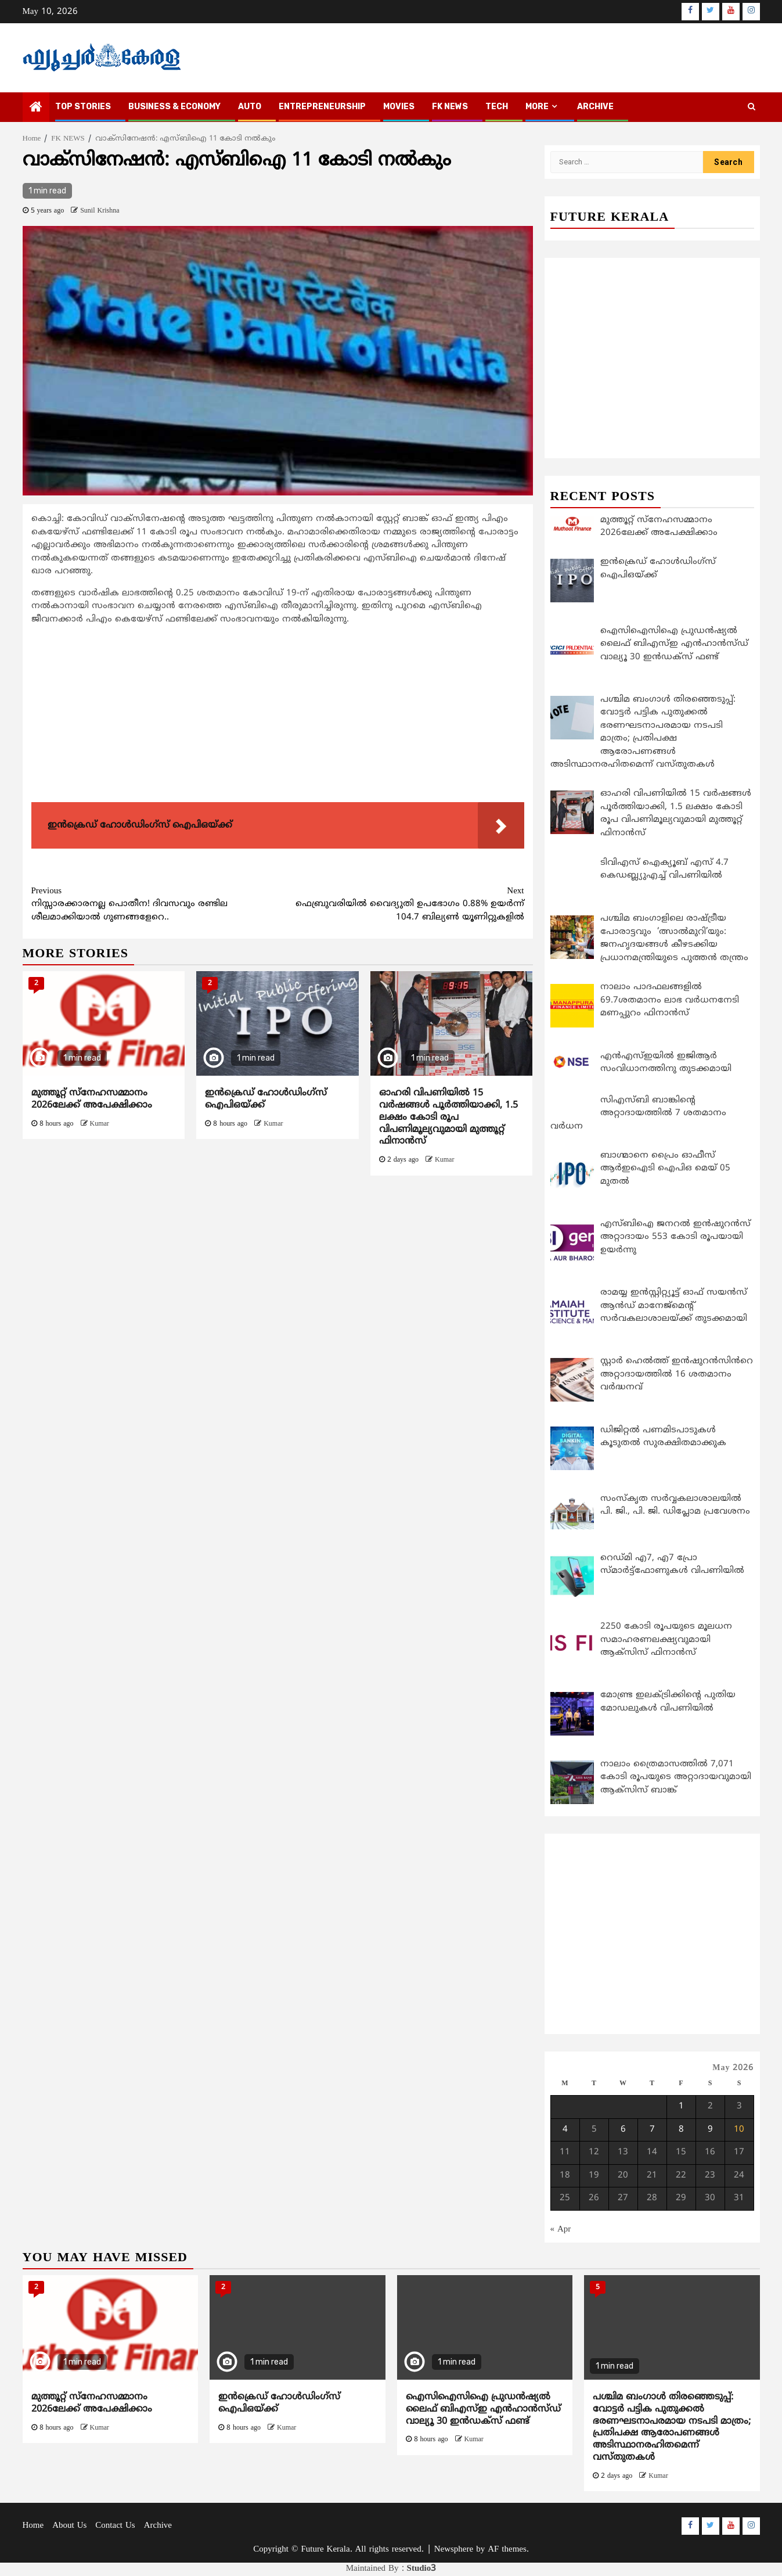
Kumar (99, 1124)
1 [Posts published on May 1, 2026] (681, 2106)
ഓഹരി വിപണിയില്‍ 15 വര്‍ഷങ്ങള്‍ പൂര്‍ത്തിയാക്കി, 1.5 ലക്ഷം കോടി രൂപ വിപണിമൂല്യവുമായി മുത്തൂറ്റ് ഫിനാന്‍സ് (448, 1117)
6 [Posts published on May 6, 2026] (623, 2129)
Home (33, 2525)
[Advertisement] (277, 716)
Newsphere (453, 2550)
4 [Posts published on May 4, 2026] (565, 2129)
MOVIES (399, 107)
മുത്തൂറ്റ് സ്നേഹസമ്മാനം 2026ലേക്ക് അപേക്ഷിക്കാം (91, 1099)
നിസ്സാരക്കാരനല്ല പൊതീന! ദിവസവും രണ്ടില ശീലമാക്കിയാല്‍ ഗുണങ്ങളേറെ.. (154, 904)
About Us (69, 2525)
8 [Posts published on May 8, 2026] (681, 2129)
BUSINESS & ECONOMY (174, 107)
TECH (496, 107)
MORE (537, 107)
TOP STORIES (83, 107)
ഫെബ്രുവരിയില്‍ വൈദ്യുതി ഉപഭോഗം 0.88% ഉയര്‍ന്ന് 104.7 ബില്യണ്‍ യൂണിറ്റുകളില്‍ (401, 904)
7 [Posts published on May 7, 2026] (652, 2129)
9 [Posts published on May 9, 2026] (710, 2129)
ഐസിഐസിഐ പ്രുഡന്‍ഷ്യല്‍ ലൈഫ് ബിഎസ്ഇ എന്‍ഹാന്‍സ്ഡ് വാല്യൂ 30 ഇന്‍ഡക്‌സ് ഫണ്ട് (483, 2409)
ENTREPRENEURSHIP (322, 107)
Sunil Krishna (99, 211)
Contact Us (115, 2525)
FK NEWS (450, 107)
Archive (595, 107)
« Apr (560, 2230)
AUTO (249, 107)
